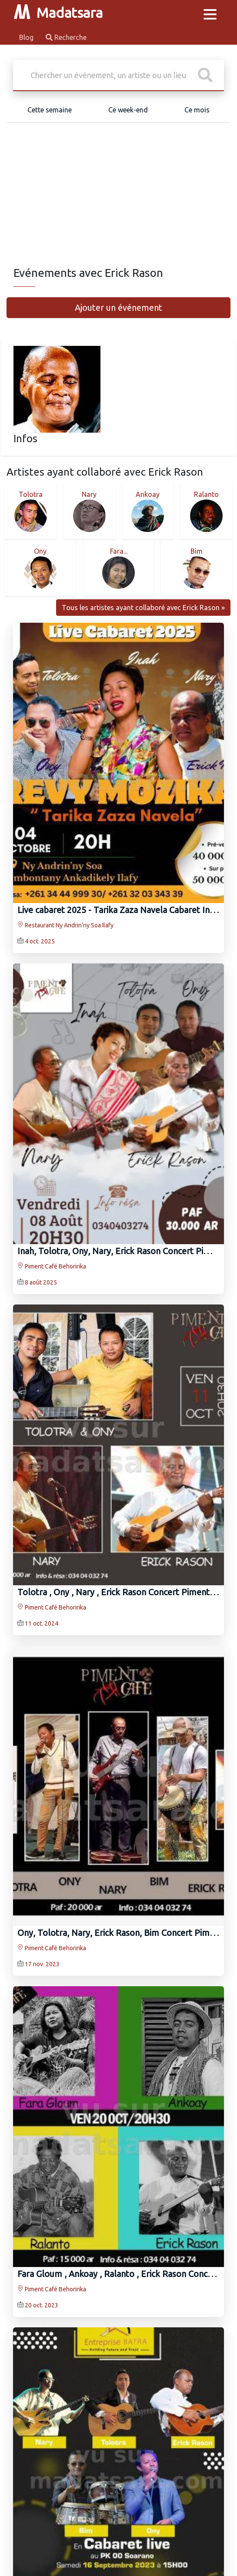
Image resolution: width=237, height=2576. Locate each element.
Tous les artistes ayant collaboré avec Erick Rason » (143, 607)
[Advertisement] (118, 201)
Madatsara (58, 12)
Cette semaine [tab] (49, 110)
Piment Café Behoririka (51, 1266)
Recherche (66, 37)
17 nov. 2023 (42, 1964)
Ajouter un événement (118, 307)
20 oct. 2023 (41, 2305)
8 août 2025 (41, 1282)
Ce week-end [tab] (128, 110)
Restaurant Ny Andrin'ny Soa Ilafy (65, 925)
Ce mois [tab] (197, 110)
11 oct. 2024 (41, 1623)
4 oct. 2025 (40, 941)
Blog (27, 37)
